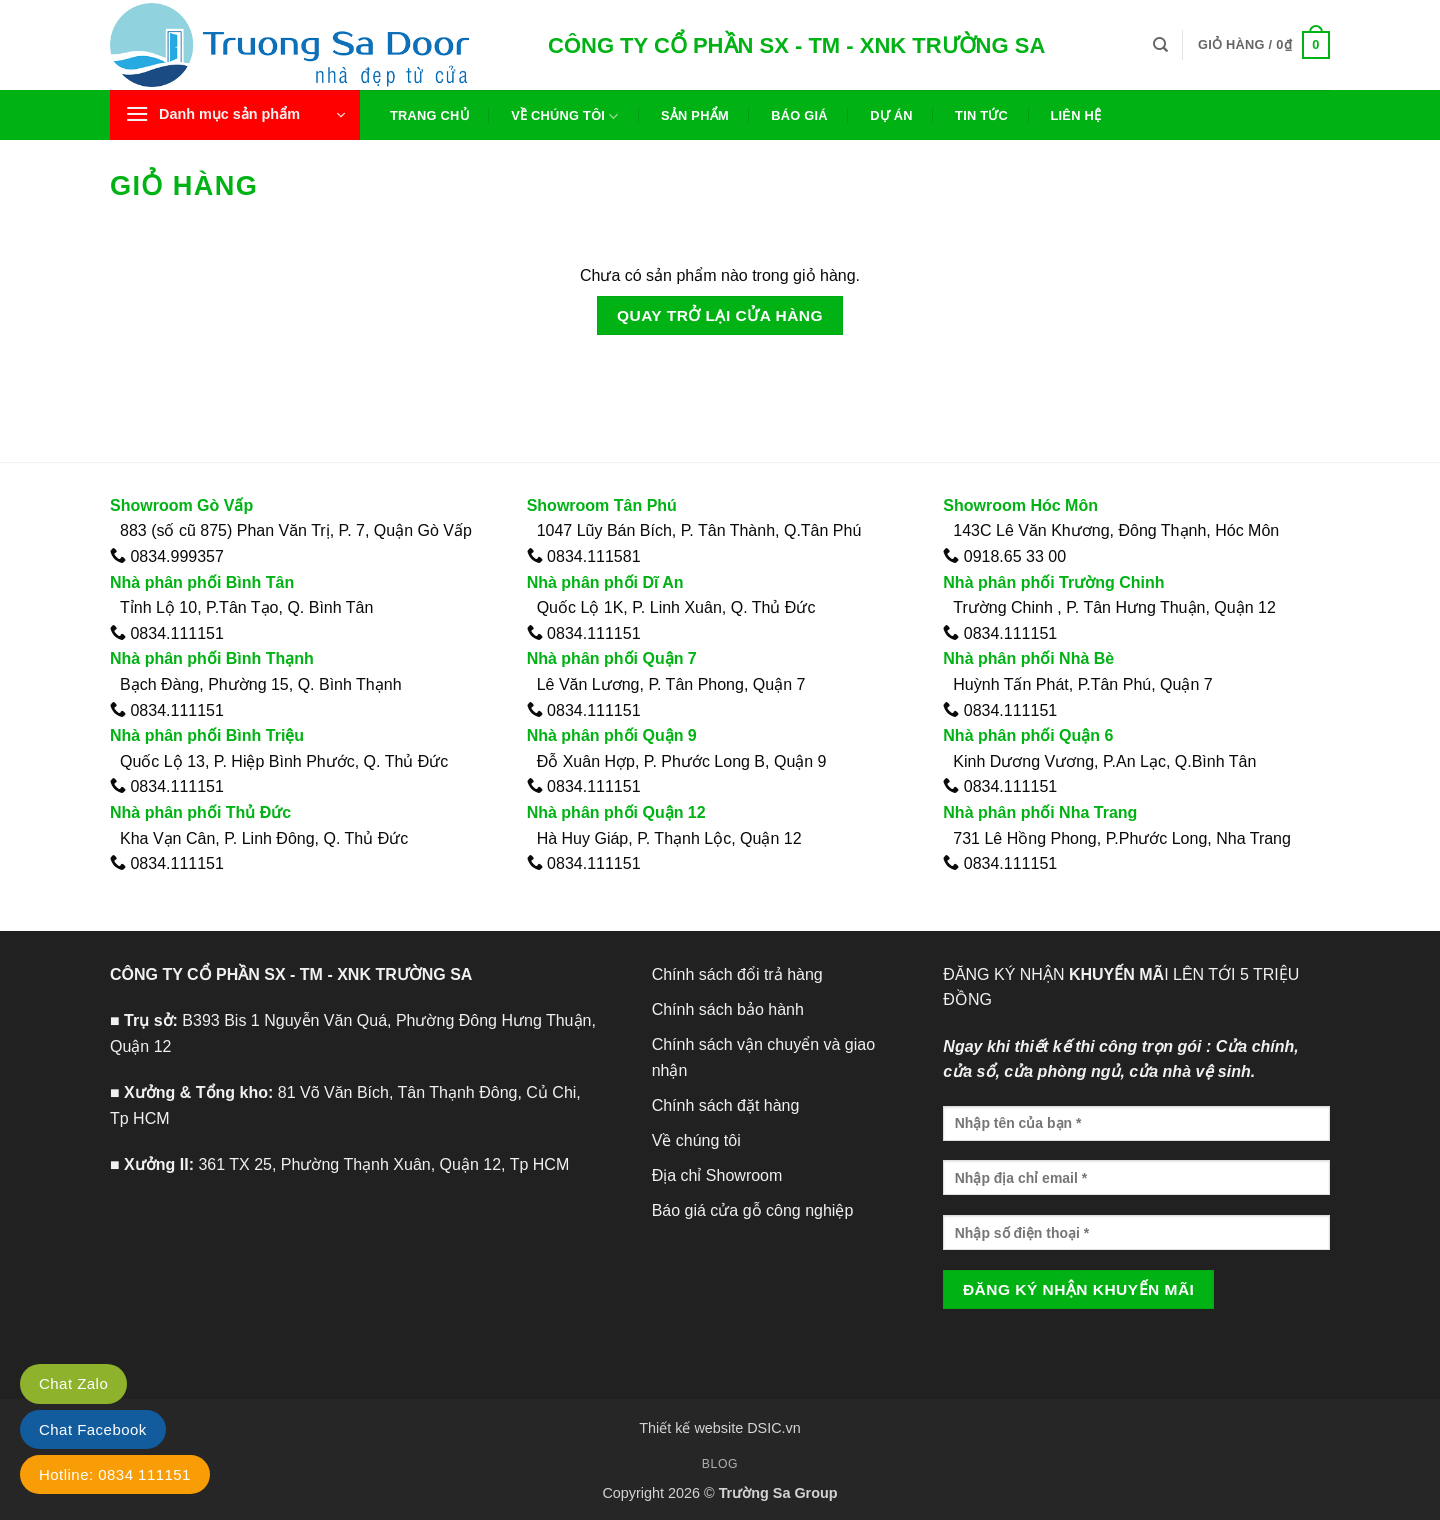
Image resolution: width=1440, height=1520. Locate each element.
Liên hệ (1075, 115)
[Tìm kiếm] (1160, 45)
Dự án (891, 115)
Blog (720, 1464)
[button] (235, 115)
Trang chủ (429, 115)
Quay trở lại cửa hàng (720, 315)
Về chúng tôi (564, 116)
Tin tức (981, 115)
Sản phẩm (695, 115)
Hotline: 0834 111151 (115, 1474)
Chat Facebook (93, 1429)
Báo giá (799, 115)
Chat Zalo (73, 1383)
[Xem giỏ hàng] (1264, 45)
